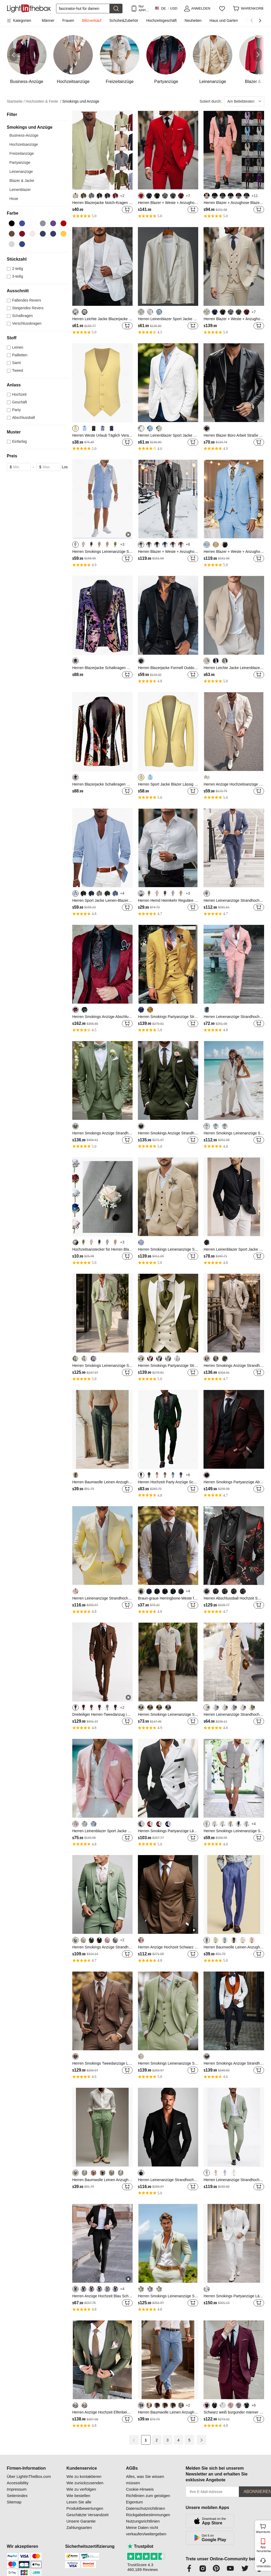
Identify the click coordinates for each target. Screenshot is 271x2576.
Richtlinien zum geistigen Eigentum (148, 2498)
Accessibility (18, 2483)
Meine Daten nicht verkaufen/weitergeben (146, 2530)
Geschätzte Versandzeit (87, 2514)
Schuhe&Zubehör (123, 20)
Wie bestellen (78, 2495)
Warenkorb (263, 2527)
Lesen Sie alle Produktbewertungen (84, 2505)
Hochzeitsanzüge (24, 144)
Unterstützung (263, 2566)
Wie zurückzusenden (84, 2483)
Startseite (16, 101)
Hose (14, 199)
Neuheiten (193, 20)
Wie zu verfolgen (81, 2489)
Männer (48, 20)
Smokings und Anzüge (80, 101)
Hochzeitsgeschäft (161, 20)
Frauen (68, 20)
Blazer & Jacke (22, 180)
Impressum (17, 2489)
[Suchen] (83, 8)
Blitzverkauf (91, 20)
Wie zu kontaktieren (83, 2476)
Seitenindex (17, 2495)
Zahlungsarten (79, 2527)
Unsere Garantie (81, 2521)
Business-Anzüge (24, 135)
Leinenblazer (20, 189)
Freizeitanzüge (22, 153)
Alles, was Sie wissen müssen (145, 2479)
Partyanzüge (20, 162)
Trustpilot (140, 2546)
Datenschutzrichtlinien (145, 2508)
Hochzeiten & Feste (43, 101)
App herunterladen (263, 2549)
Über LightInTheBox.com (29, 2476)
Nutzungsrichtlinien (143, 2521)
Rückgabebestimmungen (148, 2514)
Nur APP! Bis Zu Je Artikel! (144, 8)
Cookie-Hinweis (140, 2489)
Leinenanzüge (21, 171)
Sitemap (14, 2502)
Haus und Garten (224, 20)
